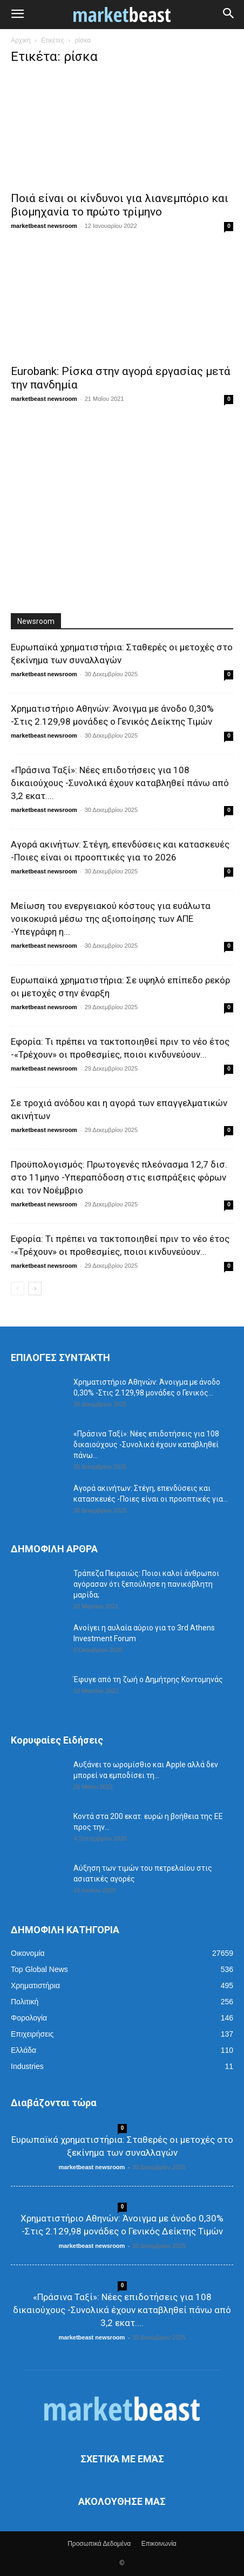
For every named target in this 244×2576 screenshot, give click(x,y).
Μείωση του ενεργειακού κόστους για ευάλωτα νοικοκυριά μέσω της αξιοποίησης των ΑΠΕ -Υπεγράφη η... (111, 918)
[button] (17, 14)
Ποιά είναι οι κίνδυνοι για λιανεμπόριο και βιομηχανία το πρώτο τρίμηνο (119, 205)
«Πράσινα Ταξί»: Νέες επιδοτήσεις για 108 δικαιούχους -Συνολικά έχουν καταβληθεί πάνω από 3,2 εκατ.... (120, 783)
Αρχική (20, 40)
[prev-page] (17, 1288)
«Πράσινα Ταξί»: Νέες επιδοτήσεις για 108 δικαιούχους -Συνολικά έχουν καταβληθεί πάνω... (146, 1444)
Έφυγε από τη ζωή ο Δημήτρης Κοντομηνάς (148, 1679)
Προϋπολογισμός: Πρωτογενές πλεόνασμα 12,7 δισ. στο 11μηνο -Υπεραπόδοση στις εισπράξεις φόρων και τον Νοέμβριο (119, 1177)
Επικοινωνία (159, 2543)
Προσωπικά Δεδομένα (99, 2543)
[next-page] (35, 1288)
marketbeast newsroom (44, 226)
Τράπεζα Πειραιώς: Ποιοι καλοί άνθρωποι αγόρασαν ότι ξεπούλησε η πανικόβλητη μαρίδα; (146, 1584)
